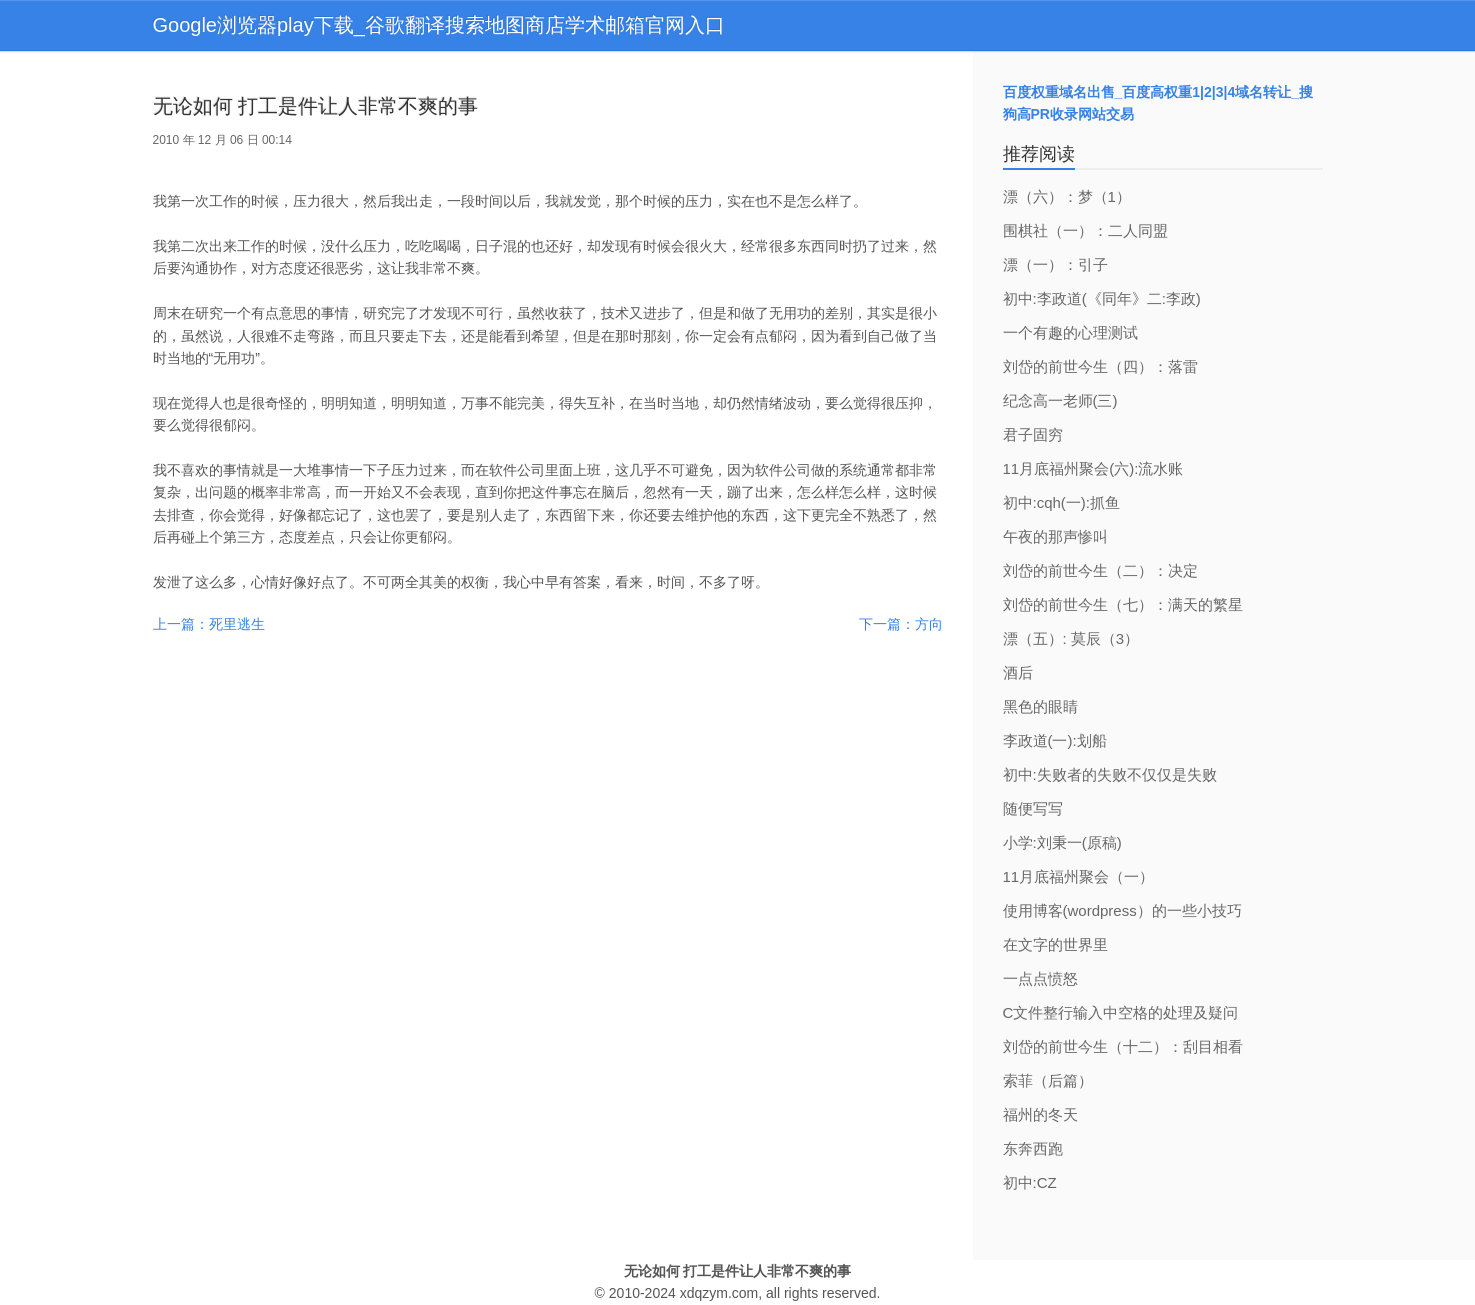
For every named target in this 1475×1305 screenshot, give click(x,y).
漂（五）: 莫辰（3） (1071, 638)
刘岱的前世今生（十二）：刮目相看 (1123, 1046)
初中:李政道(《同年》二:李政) (1102, 298)
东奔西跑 (1033, 1148)
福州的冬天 (1040, 1114)
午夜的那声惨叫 (1055, 536)
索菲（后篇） (1048, 1080)
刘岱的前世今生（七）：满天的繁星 (1123, 604)
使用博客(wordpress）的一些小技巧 (1122, 910)
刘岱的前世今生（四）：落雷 (1100, 366)
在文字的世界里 (1055, 944)
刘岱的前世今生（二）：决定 (1100, 570)
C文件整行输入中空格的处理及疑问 (1121, 1012)
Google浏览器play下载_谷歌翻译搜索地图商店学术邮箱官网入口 (439, 25)
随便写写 (1033, 808)
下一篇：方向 (901, 624)
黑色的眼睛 (1040, 706)
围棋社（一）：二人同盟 (1085, 230)
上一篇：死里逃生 (209, 624)
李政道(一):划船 (1055, 740)
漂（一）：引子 (1055, 264)
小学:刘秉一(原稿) (1062, 842)
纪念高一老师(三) (1060, 400)
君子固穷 (1033, 434)
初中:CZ (1030, 1182)
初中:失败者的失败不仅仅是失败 (1110, 774)
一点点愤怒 (1040, 978)
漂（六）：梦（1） (1067, 196)
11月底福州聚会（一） (1079, 876)
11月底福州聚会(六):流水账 (1093, 468)
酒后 (1018, 672)
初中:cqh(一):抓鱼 (1062, 502)
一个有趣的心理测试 (1070, 332)
